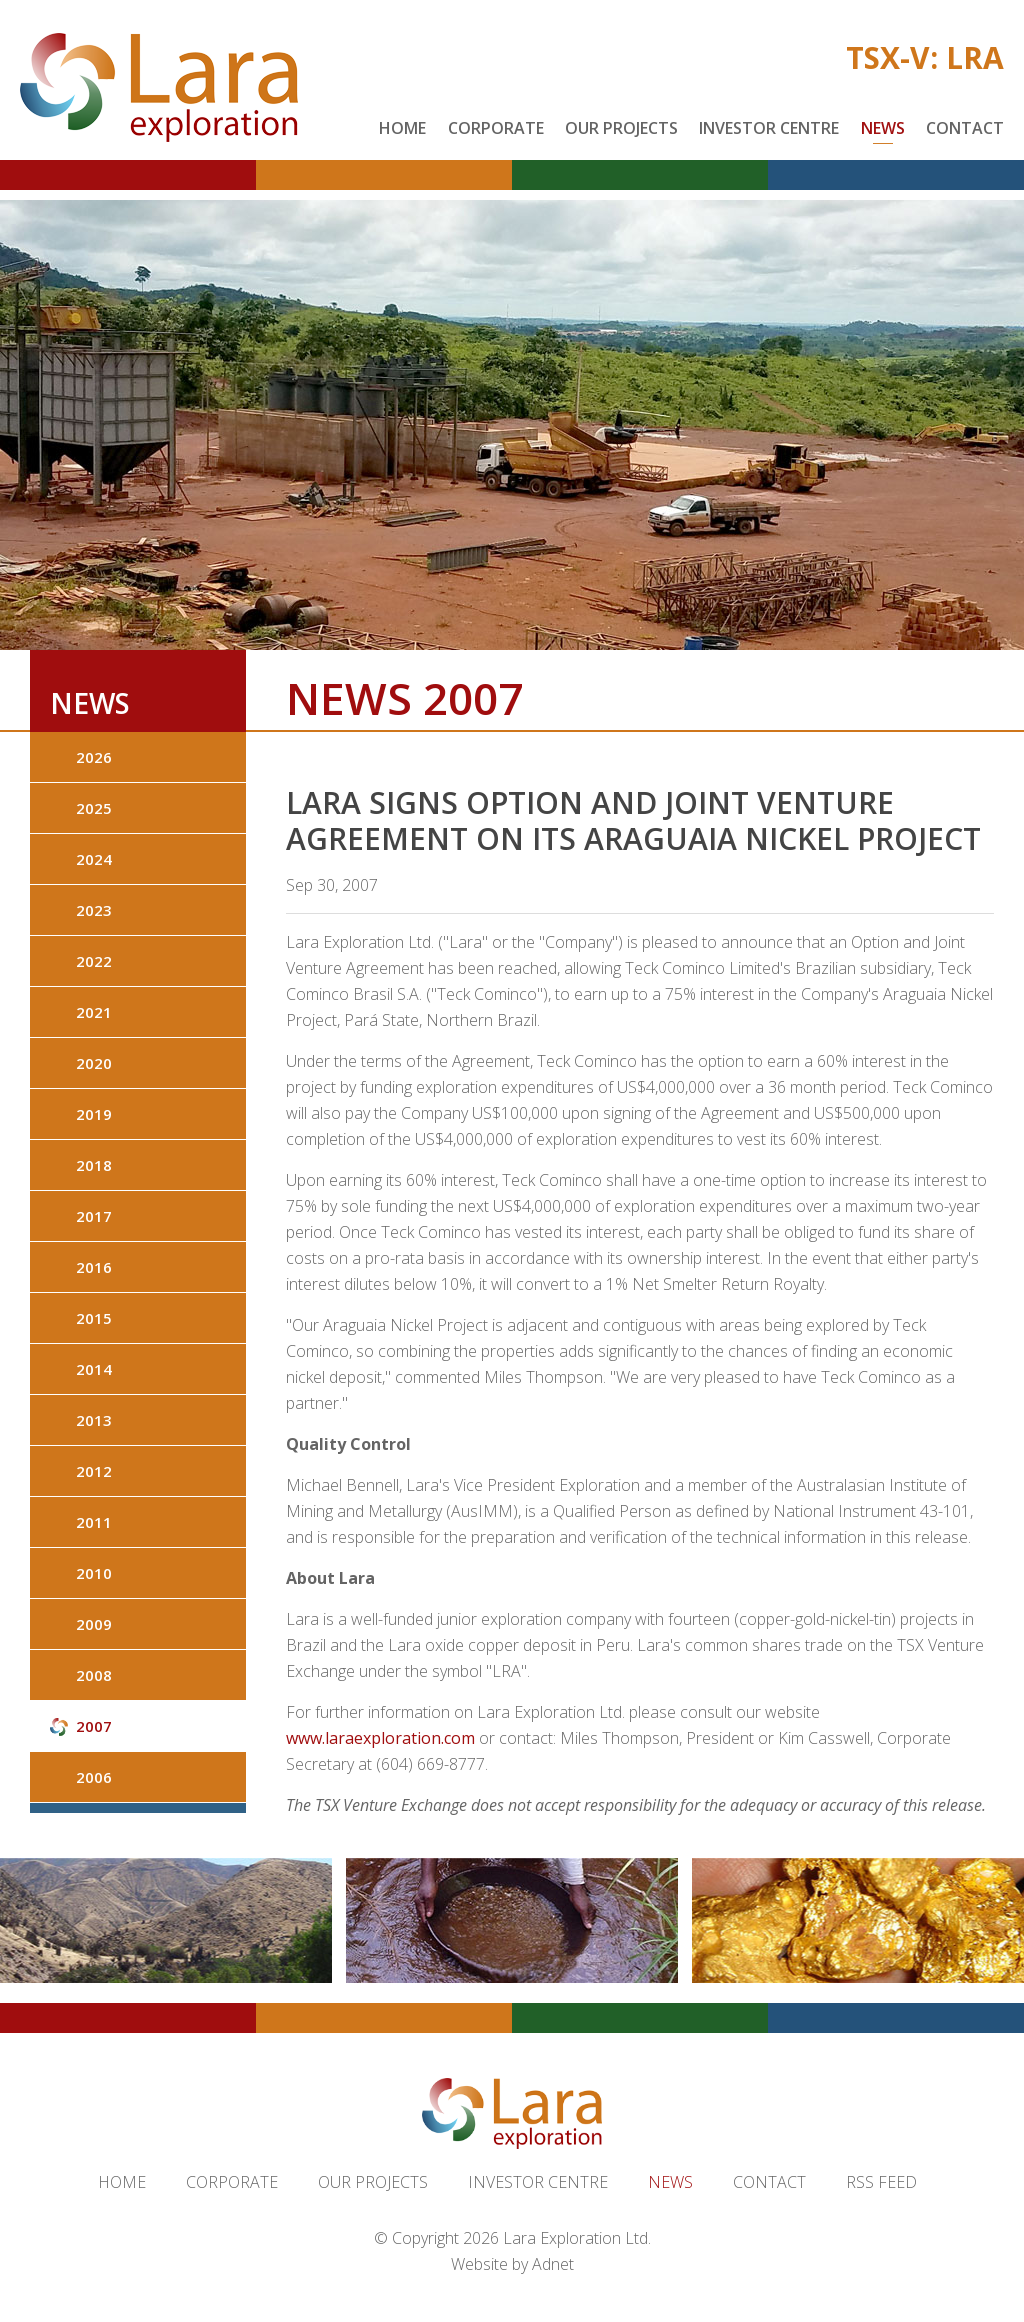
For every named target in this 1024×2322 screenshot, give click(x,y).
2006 (94, 1777)
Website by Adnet (512, 2264)
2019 (94, 1114)
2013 (94, 1420)
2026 (94, 757)
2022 (94, 961)
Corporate (496, 128)
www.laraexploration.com (380, 1738)
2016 (94, 1267)
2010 (94, 1573)
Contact (965, 128)
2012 (94, 1471)
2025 (94, 808)
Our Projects (621, 128)
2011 (94, 1522)
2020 (94, 1063)
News (883, 128)
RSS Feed (881, 2182)
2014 (94, 1369)
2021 (94, 1012)
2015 (94, 1318)
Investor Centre (769, 128)
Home (402, 128)
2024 (94, 859)
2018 (94, 1165)
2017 (94, 1216)
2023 (94, 910)
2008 (94, 1675)
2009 (94, 1624)
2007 (94, 1726)
